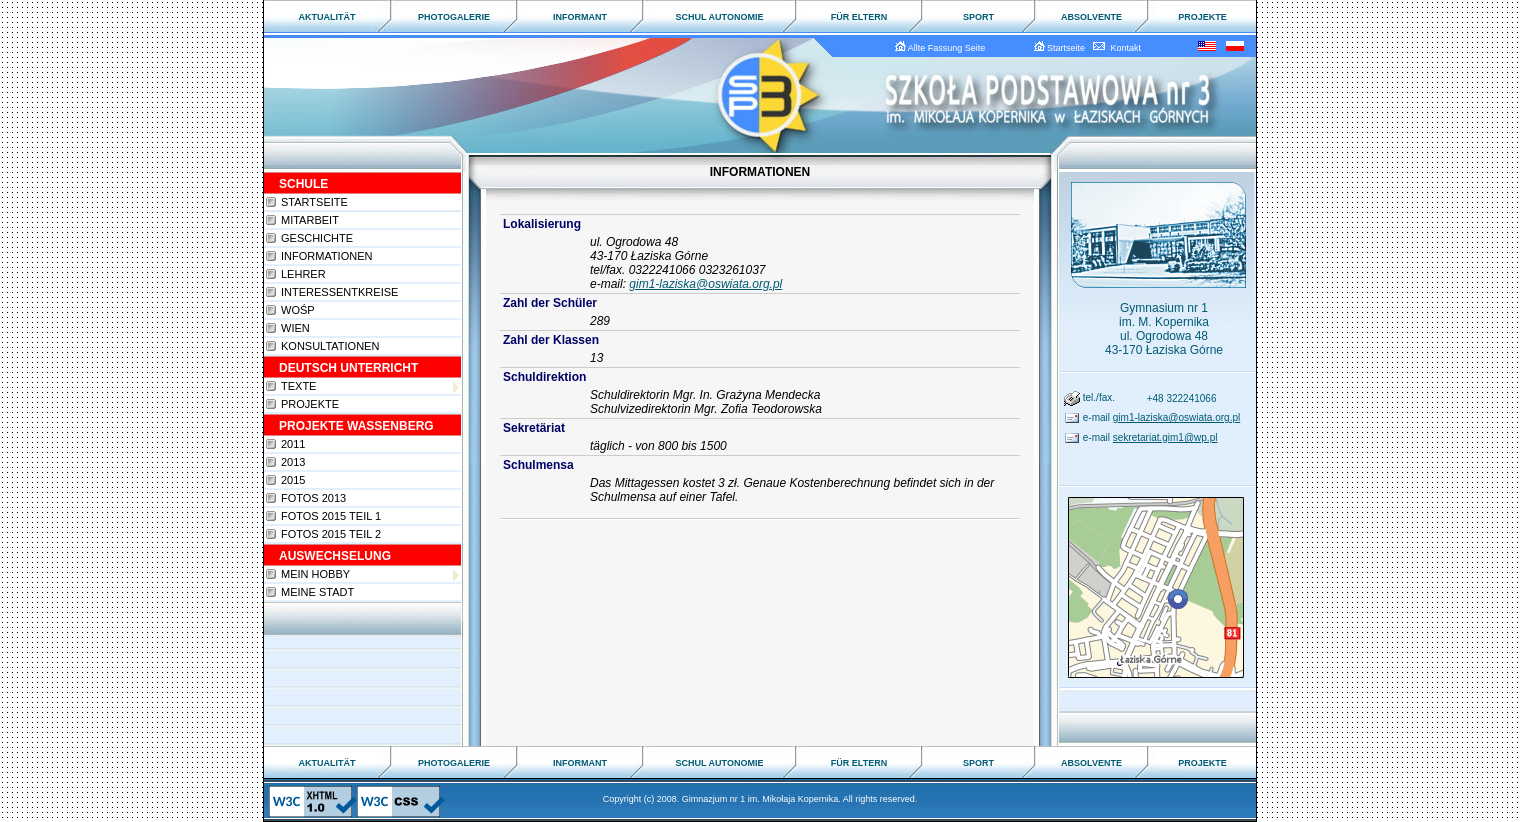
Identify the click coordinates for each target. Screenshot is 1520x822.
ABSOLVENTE (1091, 17)
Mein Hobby (370, 574)
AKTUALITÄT (327, 17)
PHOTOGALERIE (454, 17)
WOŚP (298, 310)
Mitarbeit (310, 220)
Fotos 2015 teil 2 (331, 534)
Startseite (1062, 48)
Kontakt (1117, 48)
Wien (295, 328)
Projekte (310, 404)
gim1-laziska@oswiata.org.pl (705, 284)
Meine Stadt (317, 592)
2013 (293, 462)
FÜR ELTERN (859, 17)
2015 (293, 480)
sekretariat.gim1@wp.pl (1165, 437)
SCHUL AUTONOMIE (720, 17)
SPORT (978, 17)
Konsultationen (330, 346)
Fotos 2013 (313, 498)
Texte (370, 386)
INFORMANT (580, 17)
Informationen (326, 256)
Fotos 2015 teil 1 (331, 516)
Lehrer (303, 274)
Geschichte (317, 238)
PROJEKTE (1202, 17)
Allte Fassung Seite (943, 48)
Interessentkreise (339, 292)
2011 (293, 444)
